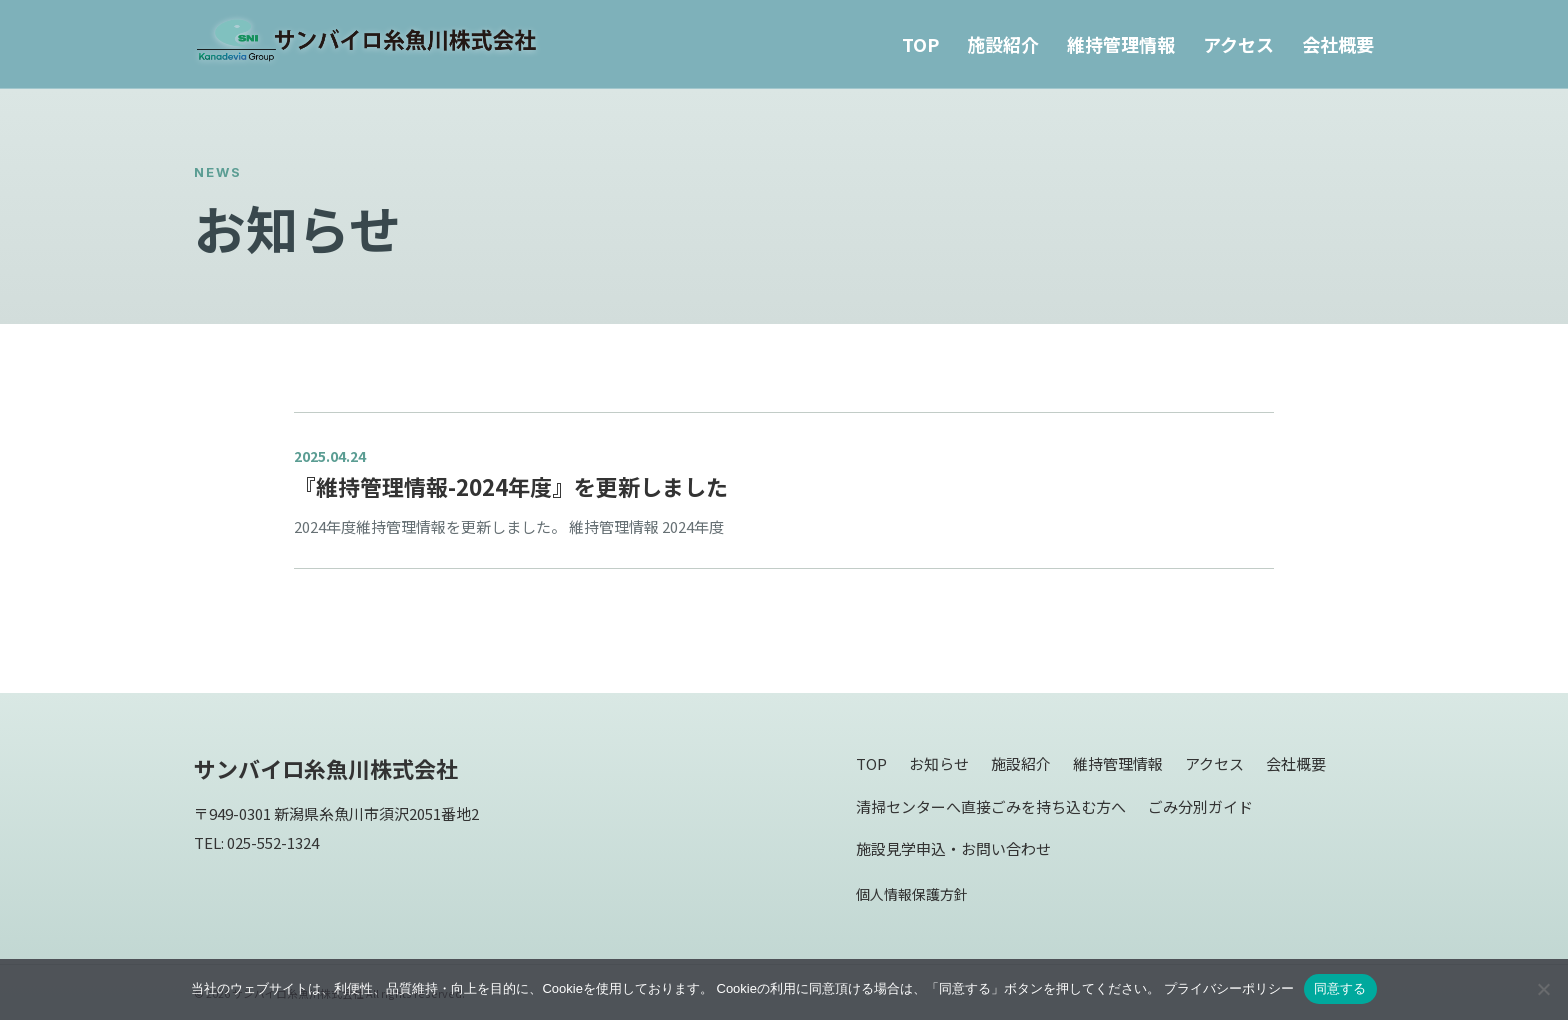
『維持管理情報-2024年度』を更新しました (511, 486)
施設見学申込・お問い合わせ (953, 848)
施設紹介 (1003, 44)
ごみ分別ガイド (1200, 806)
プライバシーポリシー (1229, 988)
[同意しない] (1543, 989)
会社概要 (1338, 44)
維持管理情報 (1121, 44)
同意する (1340, 988)
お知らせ (939, 763)
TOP (920, 44)
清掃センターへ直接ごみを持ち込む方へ (991, 806)
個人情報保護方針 (912, 894)
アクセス (1238, 44)
